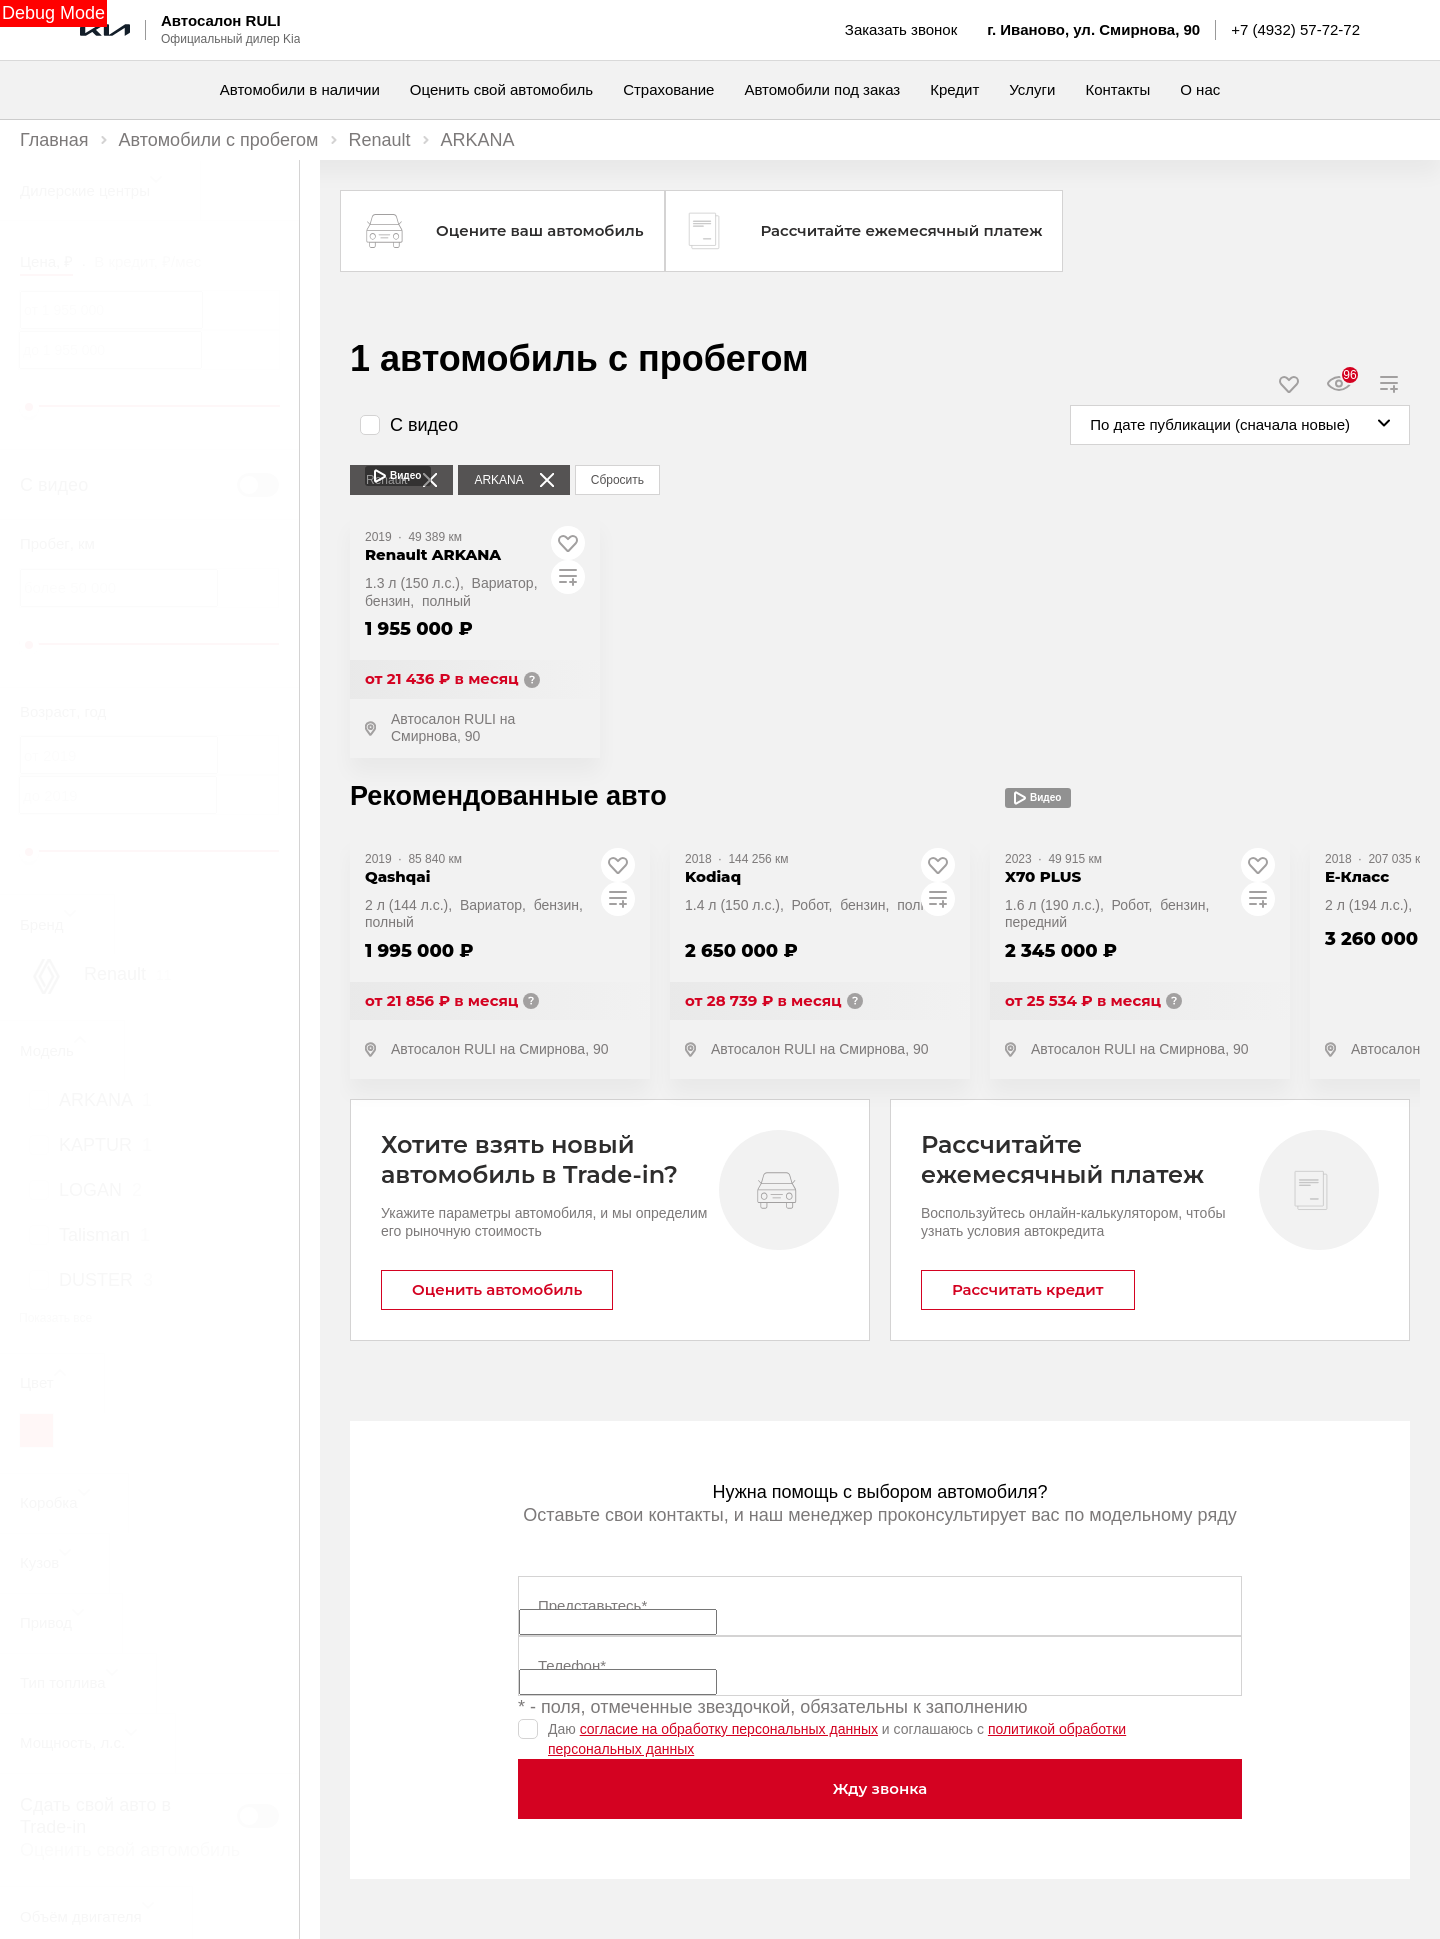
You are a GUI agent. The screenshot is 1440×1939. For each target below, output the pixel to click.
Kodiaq (713, 876)
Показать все (55, 1318)
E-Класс (1357, 876)
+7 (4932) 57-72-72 (1295, 29)
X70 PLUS (1043, 876)
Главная (54, 140)
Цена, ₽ (46, 261)
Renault (380, 140)
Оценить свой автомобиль (130, 1850)
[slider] (29, 407)
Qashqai (397, 876)
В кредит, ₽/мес (147, 261)
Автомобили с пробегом (219, 140)
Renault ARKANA (433, 554)
